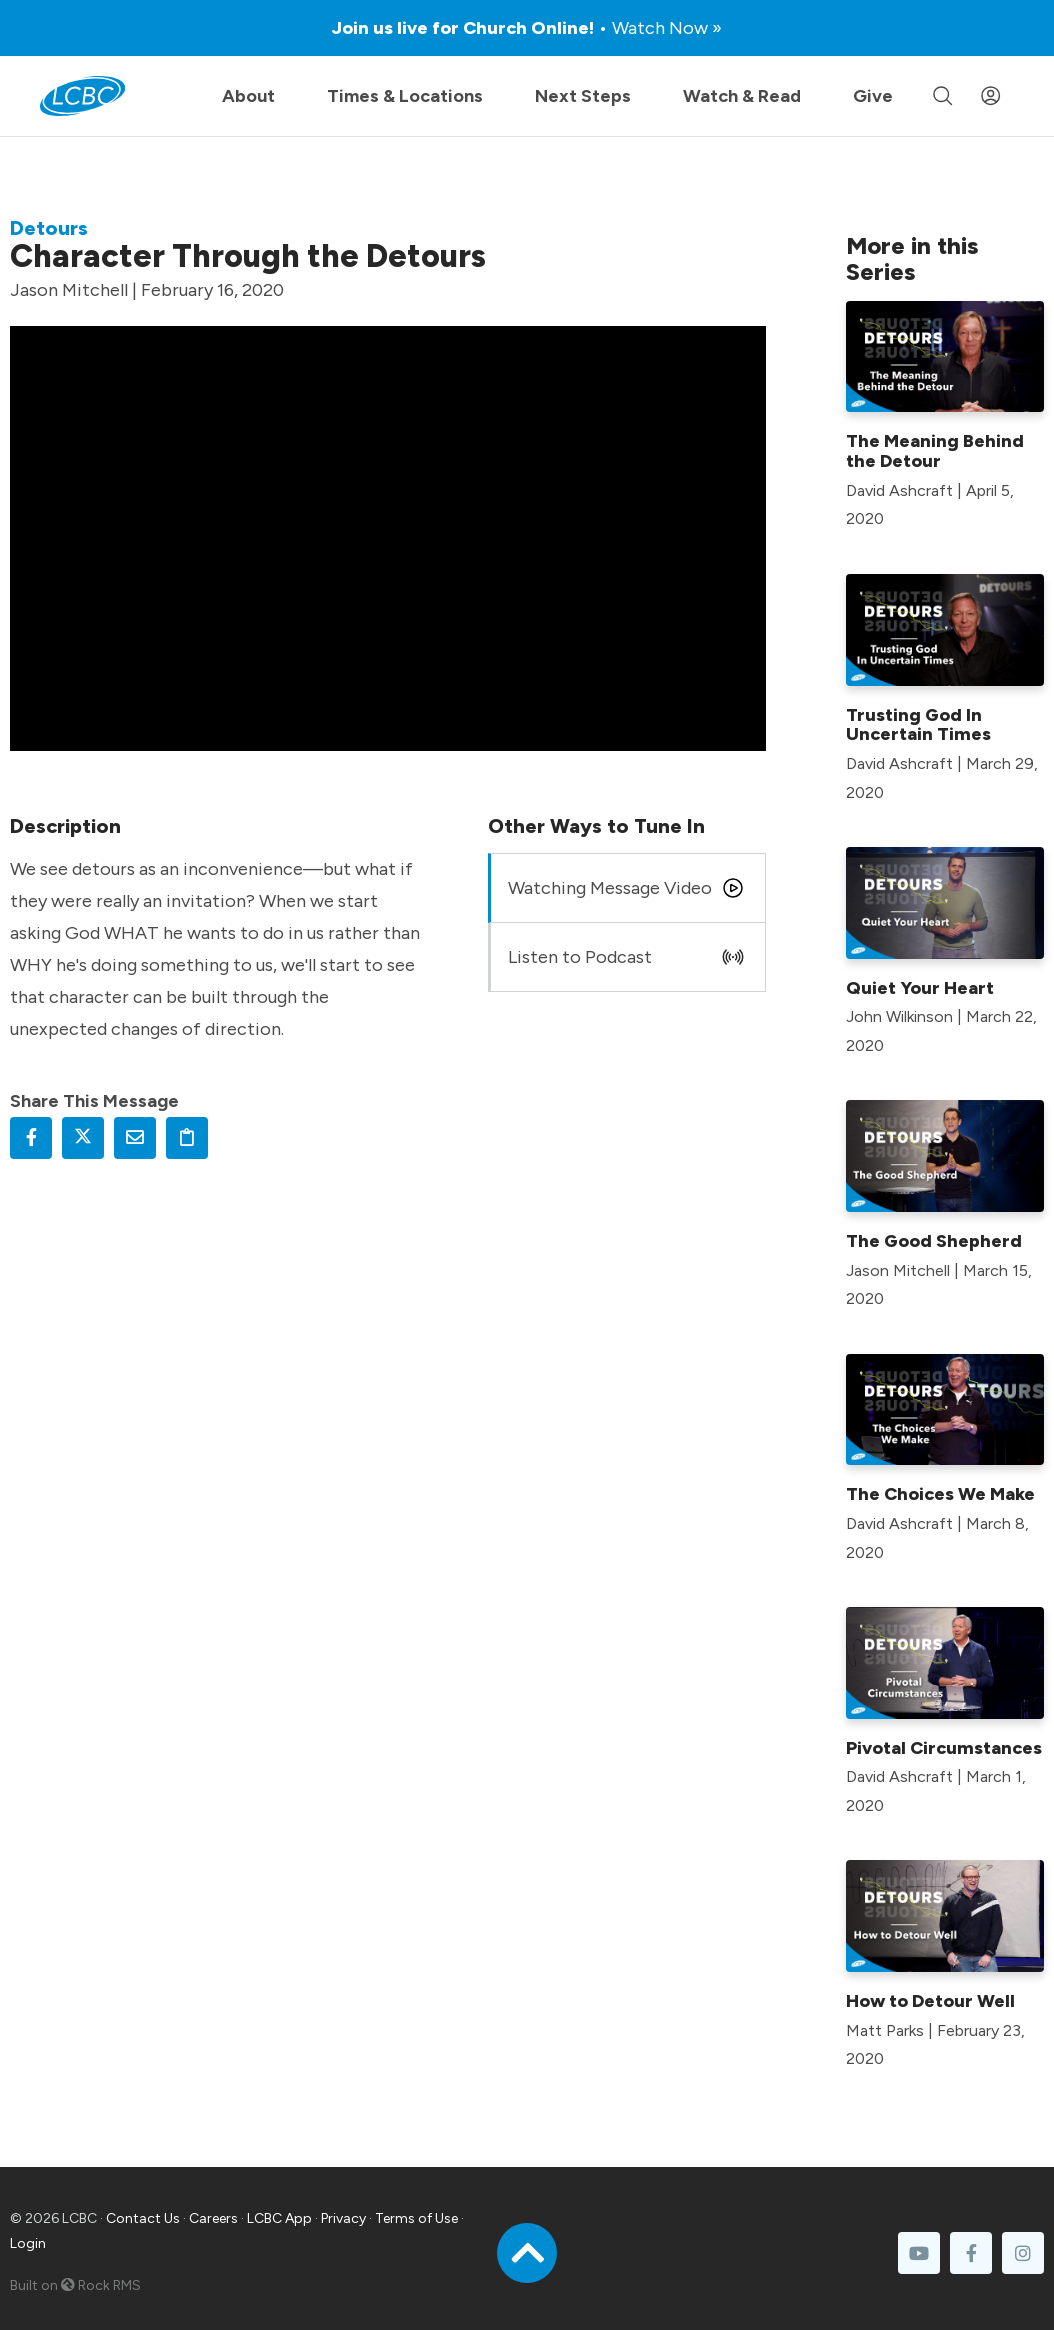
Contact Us (143, 2218)
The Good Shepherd (934, 1241)
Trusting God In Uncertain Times (918, 725)
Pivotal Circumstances (944, 1748)
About (248, 96)
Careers (213, 2218)
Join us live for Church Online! (527, 28)
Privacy (343, 2218)
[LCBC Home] (82, 96)
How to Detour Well (930, 2001)
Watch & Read (742, 96)
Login (28, 2243)
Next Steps (583, 96)
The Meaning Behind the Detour (935, 451)
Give (873, 96)
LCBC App (279, 2218)
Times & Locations (405, 96)
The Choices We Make (940, 1494)
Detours (49, 228)
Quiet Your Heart (920, 988)
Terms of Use (416, 2218)
